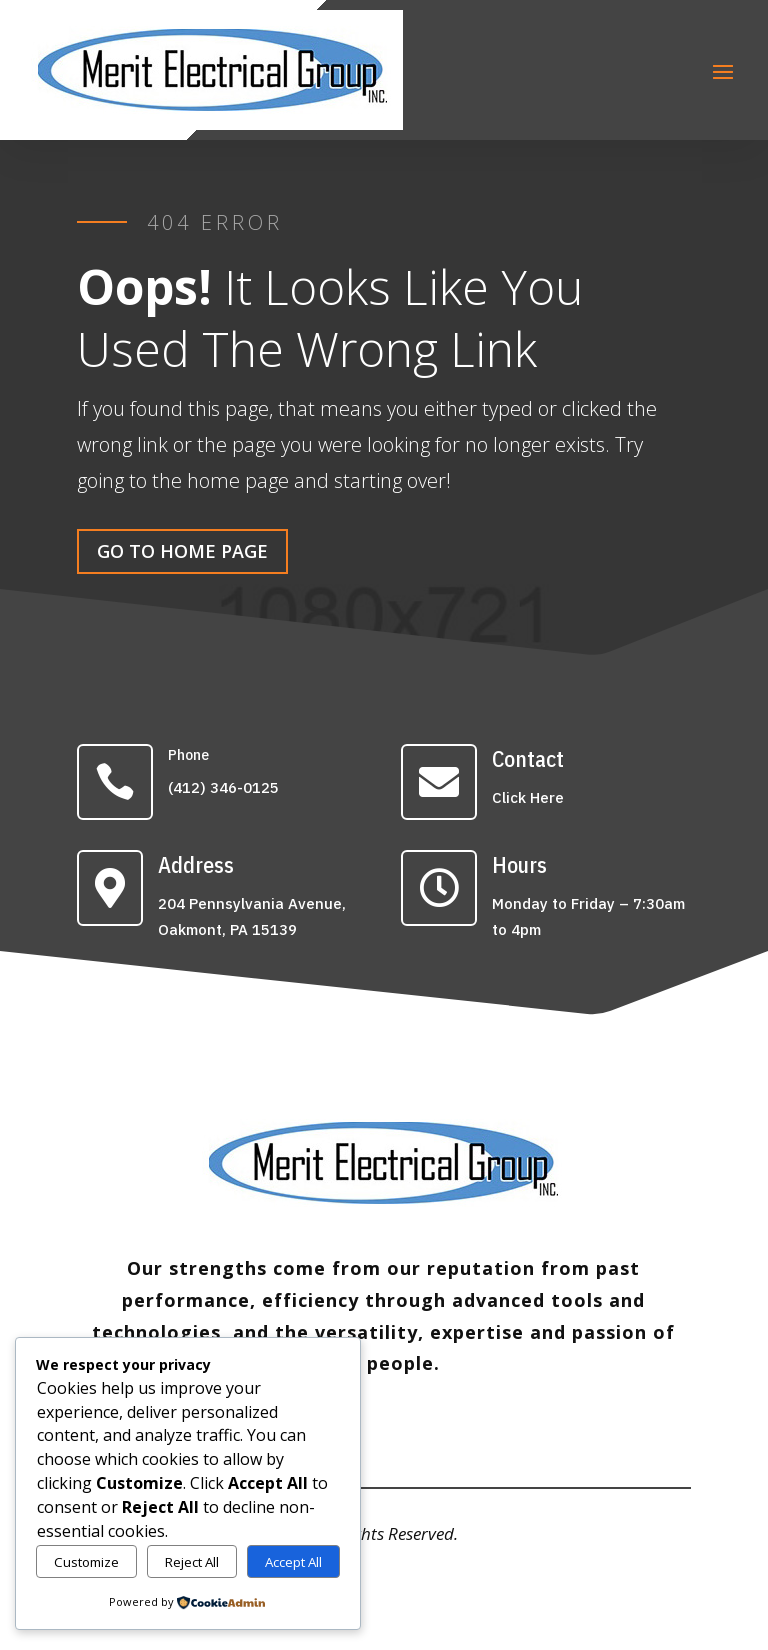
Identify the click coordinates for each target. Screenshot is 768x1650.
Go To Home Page (182, 551)
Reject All (192, 1562)
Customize (86, 1562)
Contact (528, 758)
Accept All (293, 1562)
